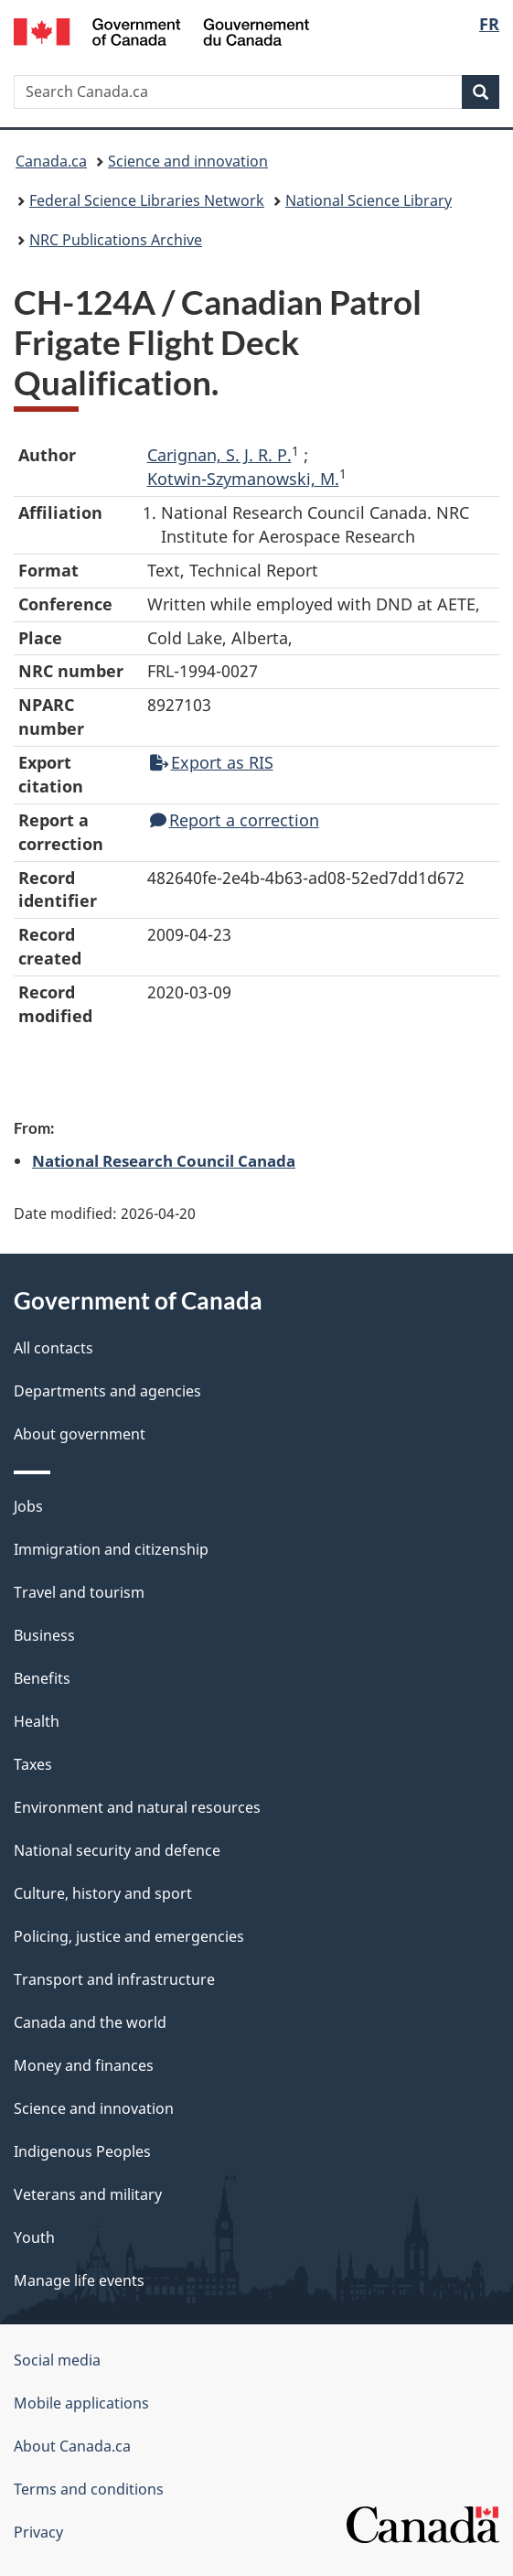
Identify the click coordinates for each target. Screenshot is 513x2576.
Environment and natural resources (137, 1807)
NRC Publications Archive (115, 240)
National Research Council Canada (163, 1160)
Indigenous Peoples (82, 2151)
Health (36, 1721)
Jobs (28, 1506)
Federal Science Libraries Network (146, 200)
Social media (57, 2360)
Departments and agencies (107, 1391)
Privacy (38, 2532)
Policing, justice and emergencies (129, 1936)
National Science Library (368, 200)
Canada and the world (90, 2022)
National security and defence (117, 1850)
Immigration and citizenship (111, 1549)
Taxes (33, 1764)
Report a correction (234, 820)
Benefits (42, 1678)
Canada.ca (51, 161)
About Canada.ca (72, 2446)
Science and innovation (188, 161)
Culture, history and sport (103, 1893)
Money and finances (84, 2065)
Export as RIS (211, 762)
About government (79, 1434)
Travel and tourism (79, 1592)
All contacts (53, 1348)
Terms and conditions (89, 2489)
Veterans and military (88, 2194)
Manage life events (79, 2280)
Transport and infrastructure (114, 1979)
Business (44, 1635)
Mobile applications (81, 2403)
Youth (34, 2237)
